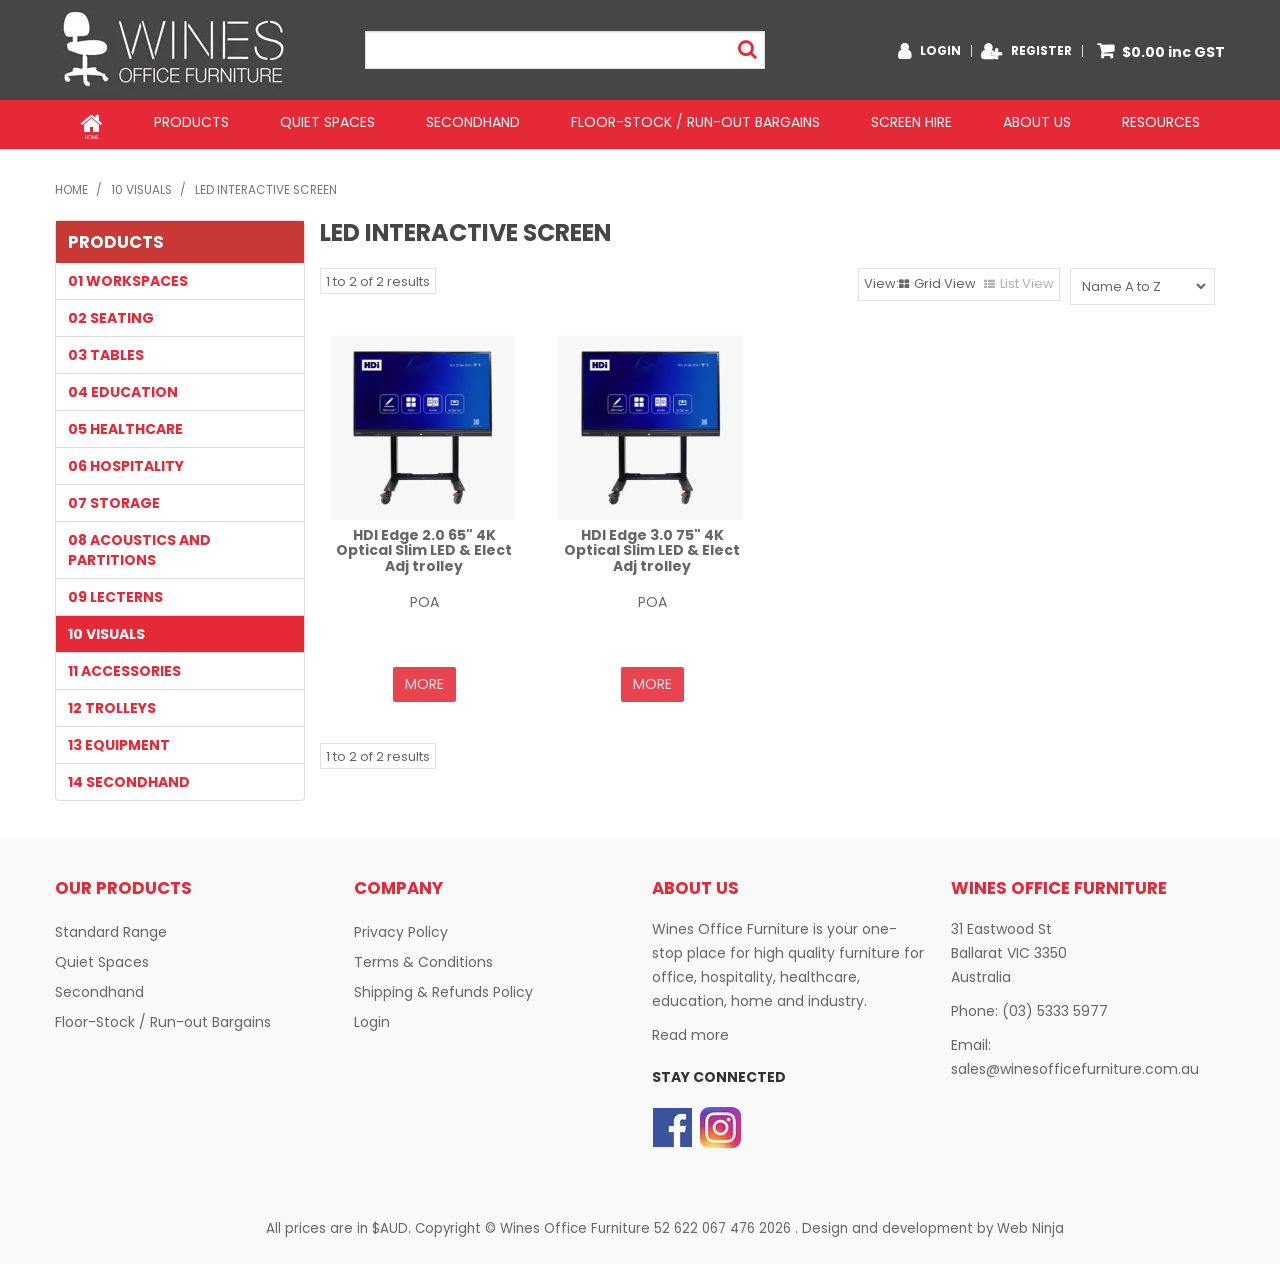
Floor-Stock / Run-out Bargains (695, 122)
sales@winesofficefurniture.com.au (1075, 1063)
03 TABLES (106, 350)
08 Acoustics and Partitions (139, 545)
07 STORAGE (114, 498)
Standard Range (111, 926)
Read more (690, 1029)
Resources (1161, 122)
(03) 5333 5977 (1055, 1005)
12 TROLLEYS (112, 703)
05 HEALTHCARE (125, 424)
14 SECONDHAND (129, 777)
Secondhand (473, 122)
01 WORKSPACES (128, 276)
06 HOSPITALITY (126, 461)
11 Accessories (124, 666)
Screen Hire (911, 122)
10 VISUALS (141, 185)
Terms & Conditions (423, 956)
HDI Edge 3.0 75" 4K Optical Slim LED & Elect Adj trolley (652, 545)
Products (191, 122)
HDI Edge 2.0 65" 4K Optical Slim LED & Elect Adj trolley (424, 545)
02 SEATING (111, 313)
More (424, 679)
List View (1027, 278)
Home (92, 122)
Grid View (945, 278)
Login (940, 51)
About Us (1037, 122)
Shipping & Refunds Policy (443, 986)
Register (1041, 51)
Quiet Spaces (327, 122)
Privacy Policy (401, 926)
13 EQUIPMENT (119, 740)
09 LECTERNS (115, 592)
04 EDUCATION (123, 387)
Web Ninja (1030, 1221)
